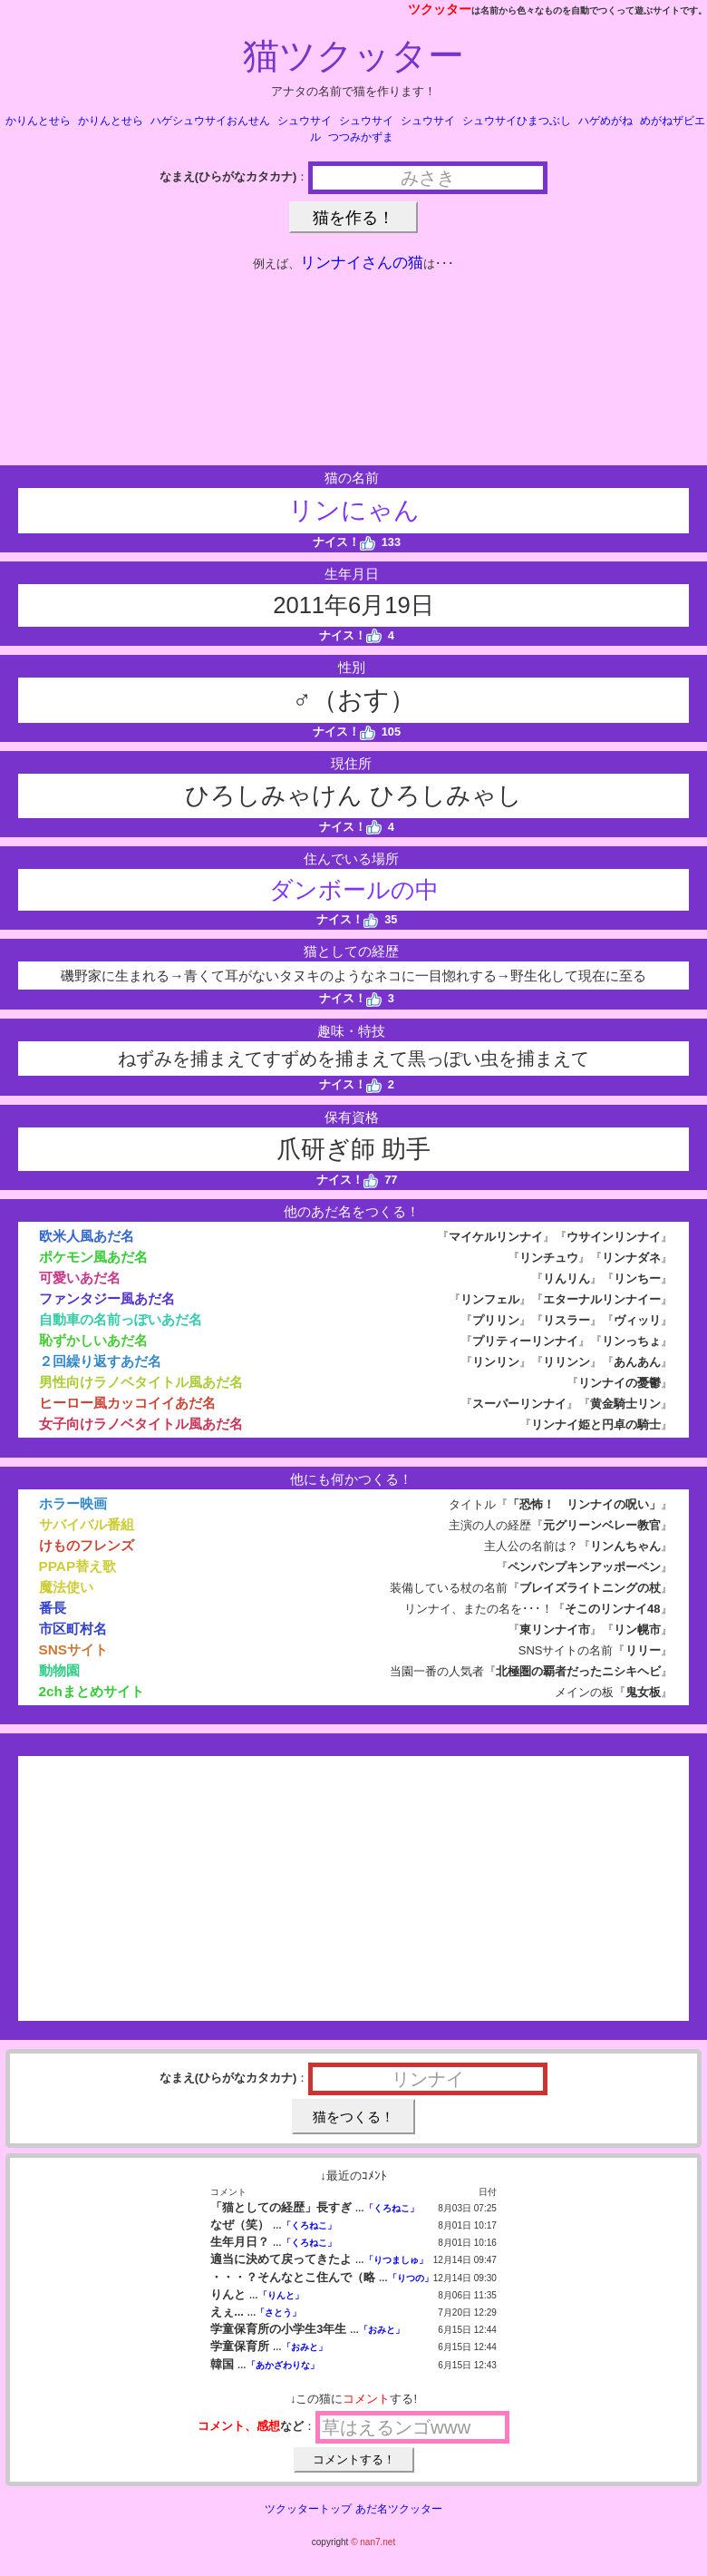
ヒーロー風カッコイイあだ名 (127, 1402)
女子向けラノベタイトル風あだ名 (141, 1423)
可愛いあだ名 (80, 1277)
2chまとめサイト (91, 1691)
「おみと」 (381, 2330)
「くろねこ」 (391, 2208)
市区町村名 (73, 1628)
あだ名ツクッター (398, 2509)
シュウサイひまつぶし (516, 120)
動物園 (59, 1670)
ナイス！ (344, 542)
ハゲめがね (605, 120)
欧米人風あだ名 (86, 1236)
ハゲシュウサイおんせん (210, 120)
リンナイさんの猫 (361, 262)
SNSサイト (74, 1649)
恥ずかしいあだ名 (93, 1340)
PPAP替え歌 (78, 1566)
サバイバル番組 (86, 1524)
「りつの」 (410, 2278)
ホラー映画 (73, 1503)
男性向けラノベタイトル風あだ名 (141, 1382)
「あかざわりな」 (283, 2365)
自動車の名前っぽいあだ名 (120, 1319)
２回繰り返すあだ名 (100, 1361)
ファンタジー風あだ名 (107, 1298)
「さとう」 (278, 2312)
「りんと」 (281, 2295)
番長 (52, 1607)
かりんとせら (38, 120)
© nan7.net (373, 2542)
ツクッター (439, 9)
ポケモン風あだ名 (93, 1256)
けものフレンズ (86, 1545)
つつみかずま (360, 137)
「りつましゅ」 (396, 2260)
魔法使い (66, 1587)
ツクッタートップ (308, 2509)
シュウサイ (304, 120)
